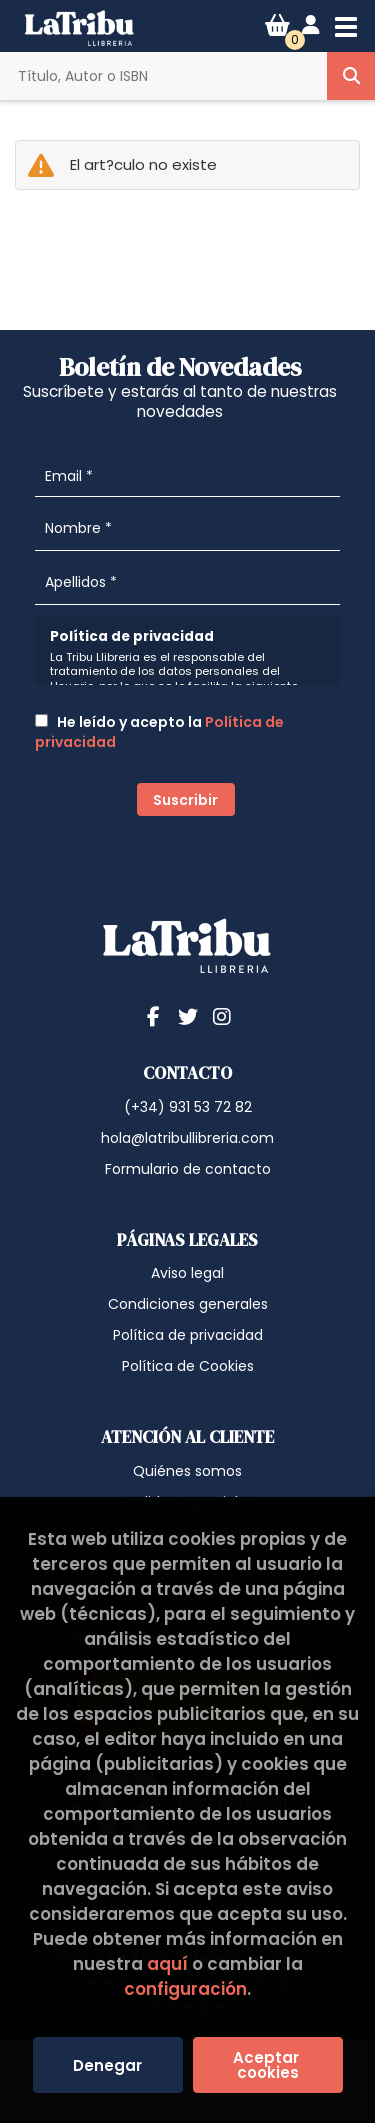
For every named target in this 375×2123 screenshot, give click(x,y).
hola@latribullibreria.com (187, 1138)
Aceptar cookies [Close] (268, 2065)
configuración (185, 1989)
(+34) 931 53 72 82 (188, 1107)
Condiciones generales (188, 1304)
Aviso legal (187, 1273)
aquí (167, 1964)
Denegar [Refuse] (107, 2065)
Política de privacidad (188, 1335)
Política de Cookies (188, 1366)
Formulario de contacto (188, 1169)
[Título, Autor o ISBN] (163, 76)
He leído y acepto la (159, 732)
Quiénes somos (187, 1471)
